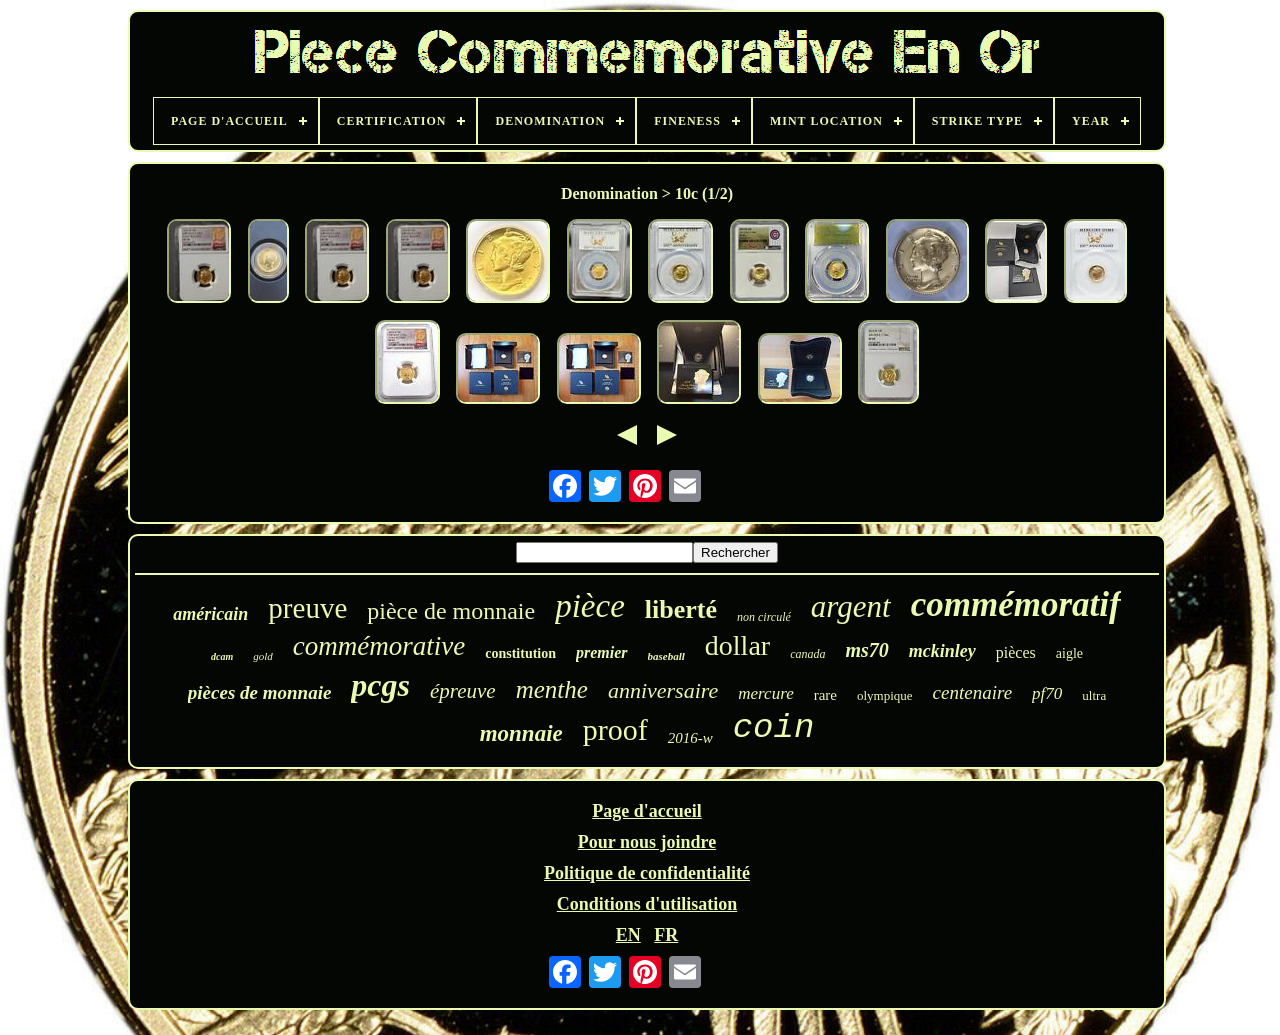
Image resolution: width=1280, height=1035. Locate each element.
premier (602, 652)
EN (628, 935)
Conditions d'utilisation (647, 904)
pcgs (380, 685)
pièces (1016, 652)
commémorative (379, 646)
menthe (552, 689)
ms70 (866, 650)
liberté (681, 609)
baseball (666, 656)
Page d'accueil (646, 811)
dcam (222, 656)
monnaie (521, 733)
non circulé (764, 617)
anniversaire (663, 690)
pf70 (1047, 693)
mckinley (942, 651)
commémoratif (1016, 604)
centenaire (972, 692)
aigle (1069, 653)
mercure (765, 693)
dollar (737, 645)
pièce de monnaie (451, 611)
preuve (307, 608)
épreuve (463, 691)
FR (666, 935)
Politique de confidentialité (647, 873)
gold (263, 656)
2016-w (690, 738)
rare (825, 695)
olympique (885, 695)
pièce (590, 606)
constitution (520, 653)
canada (807, 654)
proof (615, 729)
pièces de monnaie (260, 692)
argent (851, 606)
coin (774, 728)
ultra (1094, 695)
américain (210, 614)
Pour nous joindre (647, 842)
